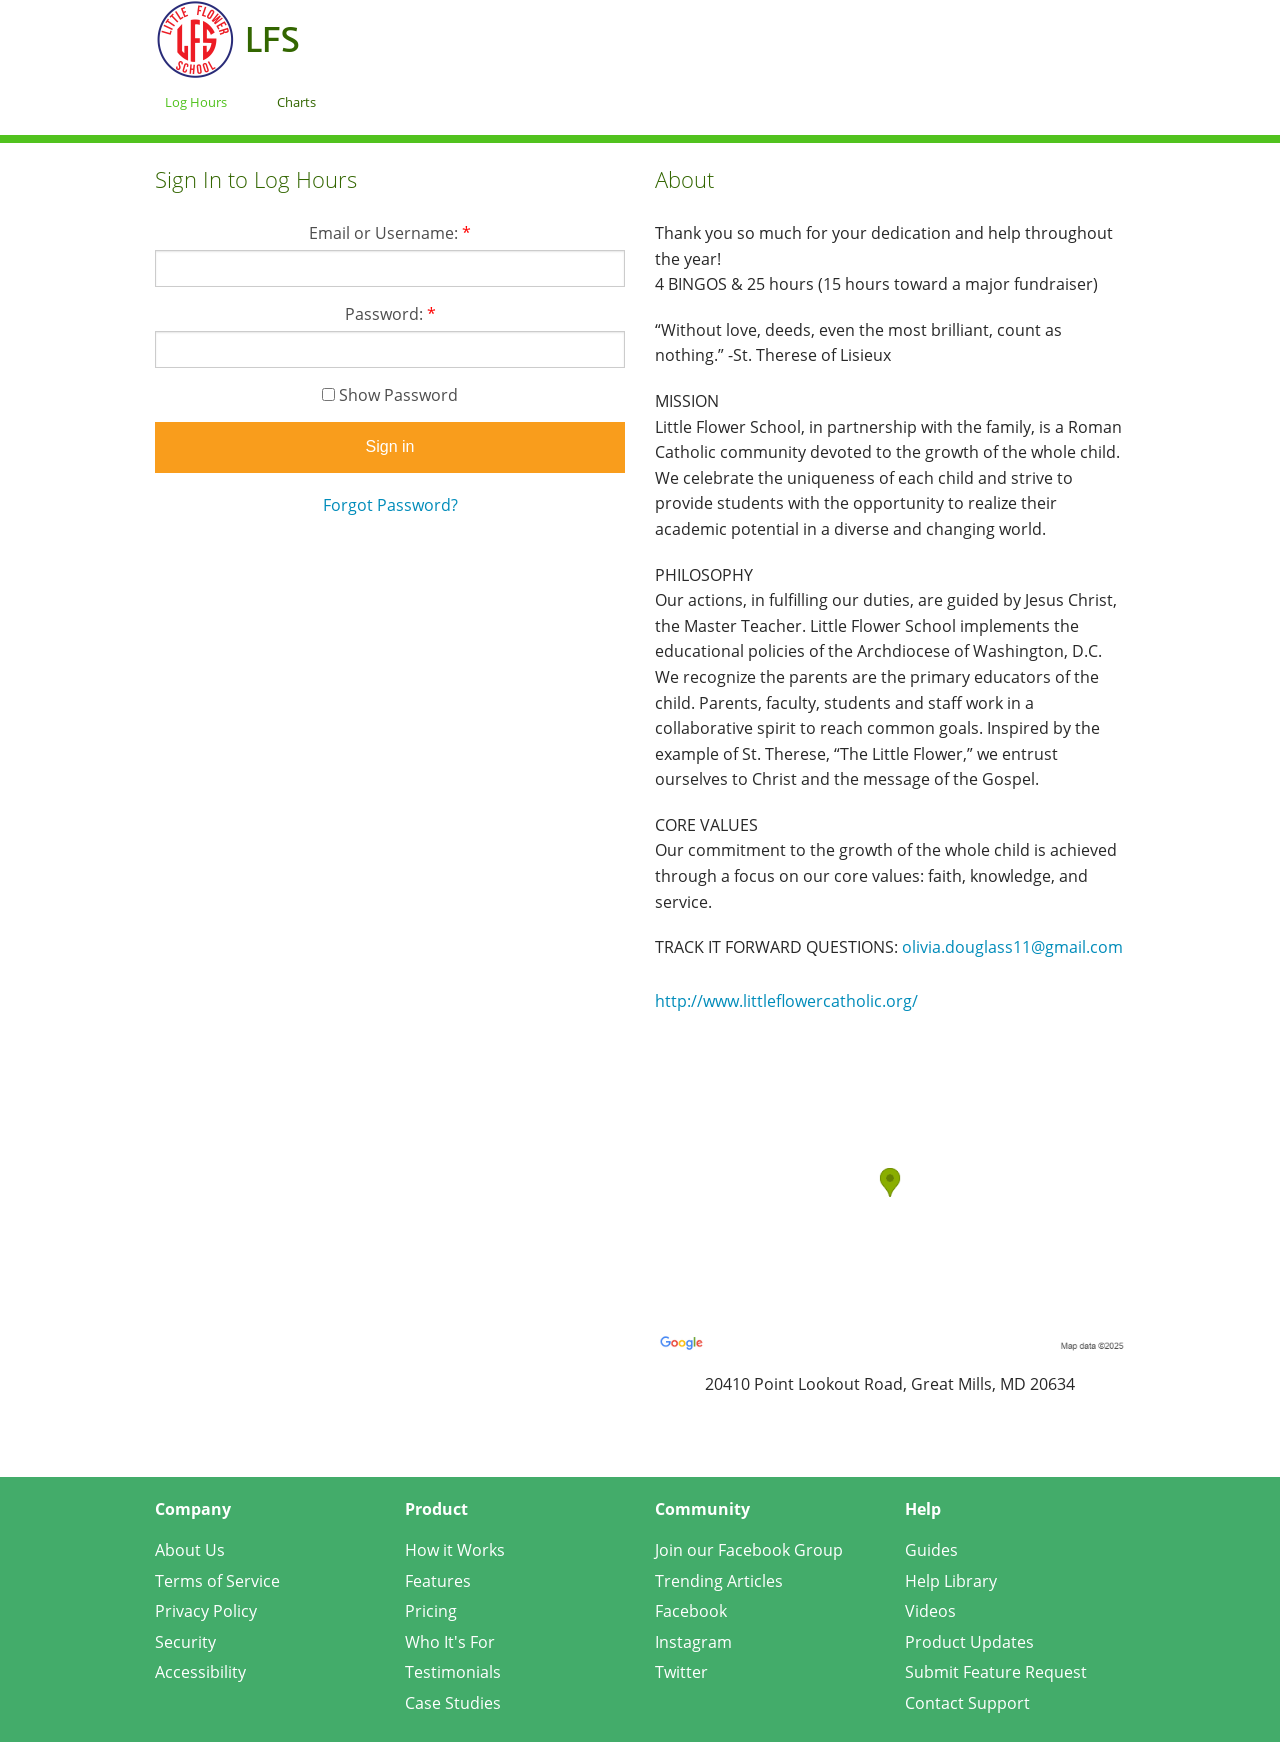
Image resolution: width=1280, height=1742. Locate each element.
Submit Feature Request (996, 1672)
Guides (931, 1550)
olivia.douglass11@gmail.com (1012, 947)
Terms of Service (217, 1581)
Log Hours (196, 102)
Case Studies (453, 1703)
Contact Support (967, 1703)
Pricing (431, 1611)
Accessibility (200, 1672)
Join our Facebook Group (749, 1550)
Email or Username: (390, 233)
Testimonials (453, 1672)
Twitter (681, 1672)
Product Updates (969, 1642)
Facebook (691, 1611)
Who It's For (450, 1642)
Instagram (693, 1642)
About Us (190, 1550)
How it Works (455, 1550)
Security (185, 1642)
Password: (390, 314)
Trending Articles (719, 1581)
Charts (296, 102)
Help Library (951, 1581)
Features (438, 1581)
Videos (930, 1611)
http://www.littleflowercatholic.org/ (786, 1001)
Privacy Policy (206, 1611)
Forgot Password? (390, 505)
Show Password (390, 395)
